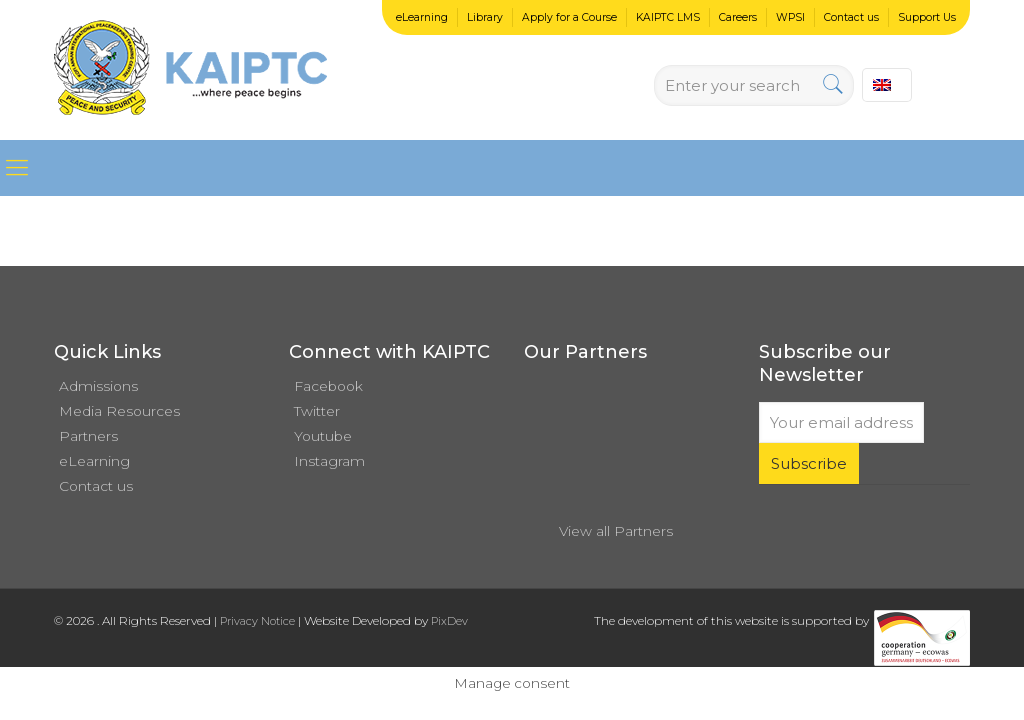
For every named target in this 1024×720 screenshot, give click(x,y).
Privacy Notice (257, 621)
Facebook (328, 386)
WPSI (790, 17)
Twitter (317, 411)
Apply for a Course (569, 17)
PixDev (449, 621)
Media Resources (119, 411)
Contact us (851, 17)
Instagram (329, 461)
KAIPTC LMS (668, 17)
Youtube (323, 436)
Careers (738, 17)
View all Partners (616, 531)
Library (485, 17)
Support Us (927, 17)
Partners (88, 436)
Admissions (98, 386)
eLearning (422, 17)
